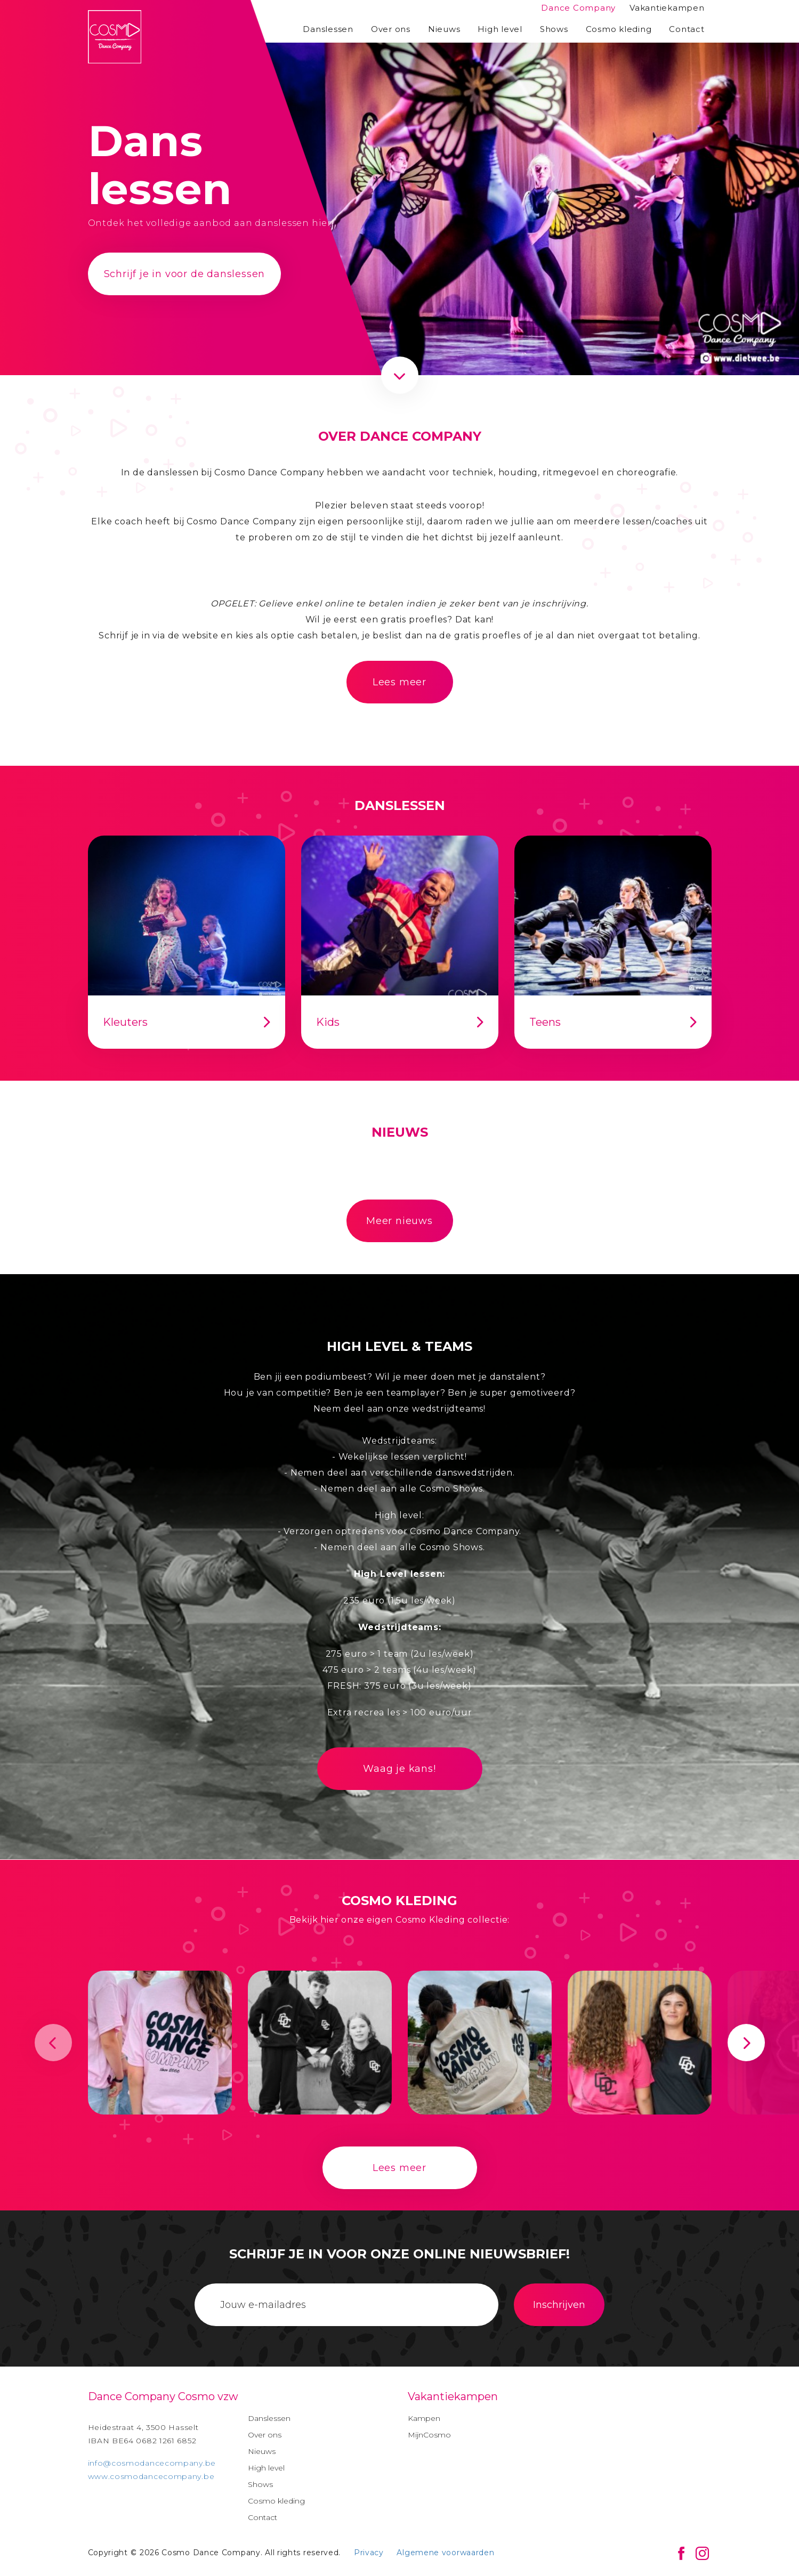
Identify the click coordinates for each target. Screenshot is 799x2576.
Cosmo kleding (619, 29)
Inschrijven (559, 2305)
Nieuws (444, 29)
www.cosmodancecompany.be (151, 2476)
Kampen (424, 2418)
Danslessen (328, 29)
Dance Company (578, 8)
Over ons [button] (390, 29)
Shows (554, 29)
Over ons (264, 2435)
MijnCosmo (429, 2435)
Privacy (369, 2552)
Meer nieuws (399, 1221)
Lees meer (399, 682)
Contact (686, 29)
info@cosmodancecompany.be (152, 2463)
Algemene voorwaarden (445, 2552)
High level (500, 29)
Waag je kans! (399, 1769)
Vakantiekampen (667, 8)
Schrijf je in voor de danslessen (184, 274)
